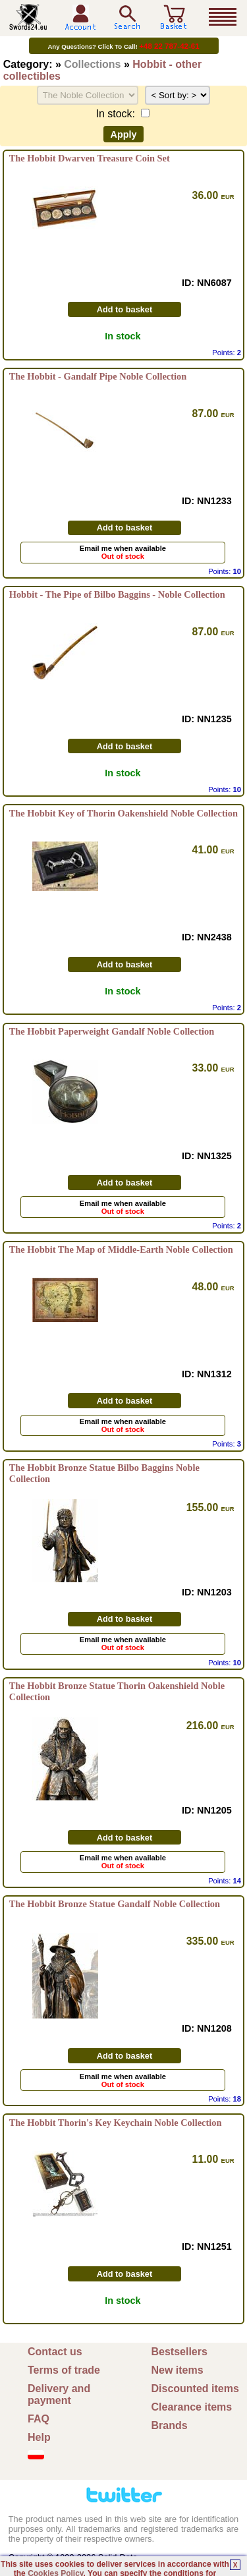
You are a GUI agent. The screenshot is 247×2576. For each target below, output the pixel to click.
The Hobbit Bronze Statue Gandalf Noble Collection (114, 1904)
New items (177, 2370)
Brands (169, 2425)
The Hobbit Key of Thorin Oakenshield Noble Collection (123, 813)
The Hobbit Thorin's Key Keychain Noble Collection (115, 2122)
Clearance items (192, 2407)
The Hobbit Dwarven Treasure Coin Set (89, 158)
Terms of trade (64, 2370)
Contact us (55, 2351)
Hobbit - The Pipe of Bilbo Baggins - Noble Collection (117, 594)
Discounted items (195, 2388)
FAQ (38, 2418)
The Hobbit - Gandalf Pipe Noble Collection (97, 376)
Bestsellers (179, 2351)
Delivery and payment (59, 2394)
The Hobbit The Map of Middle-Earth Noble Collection (121, 1249)
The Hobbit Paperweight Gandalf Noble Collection (111, 1031)
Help (39, 2437)
